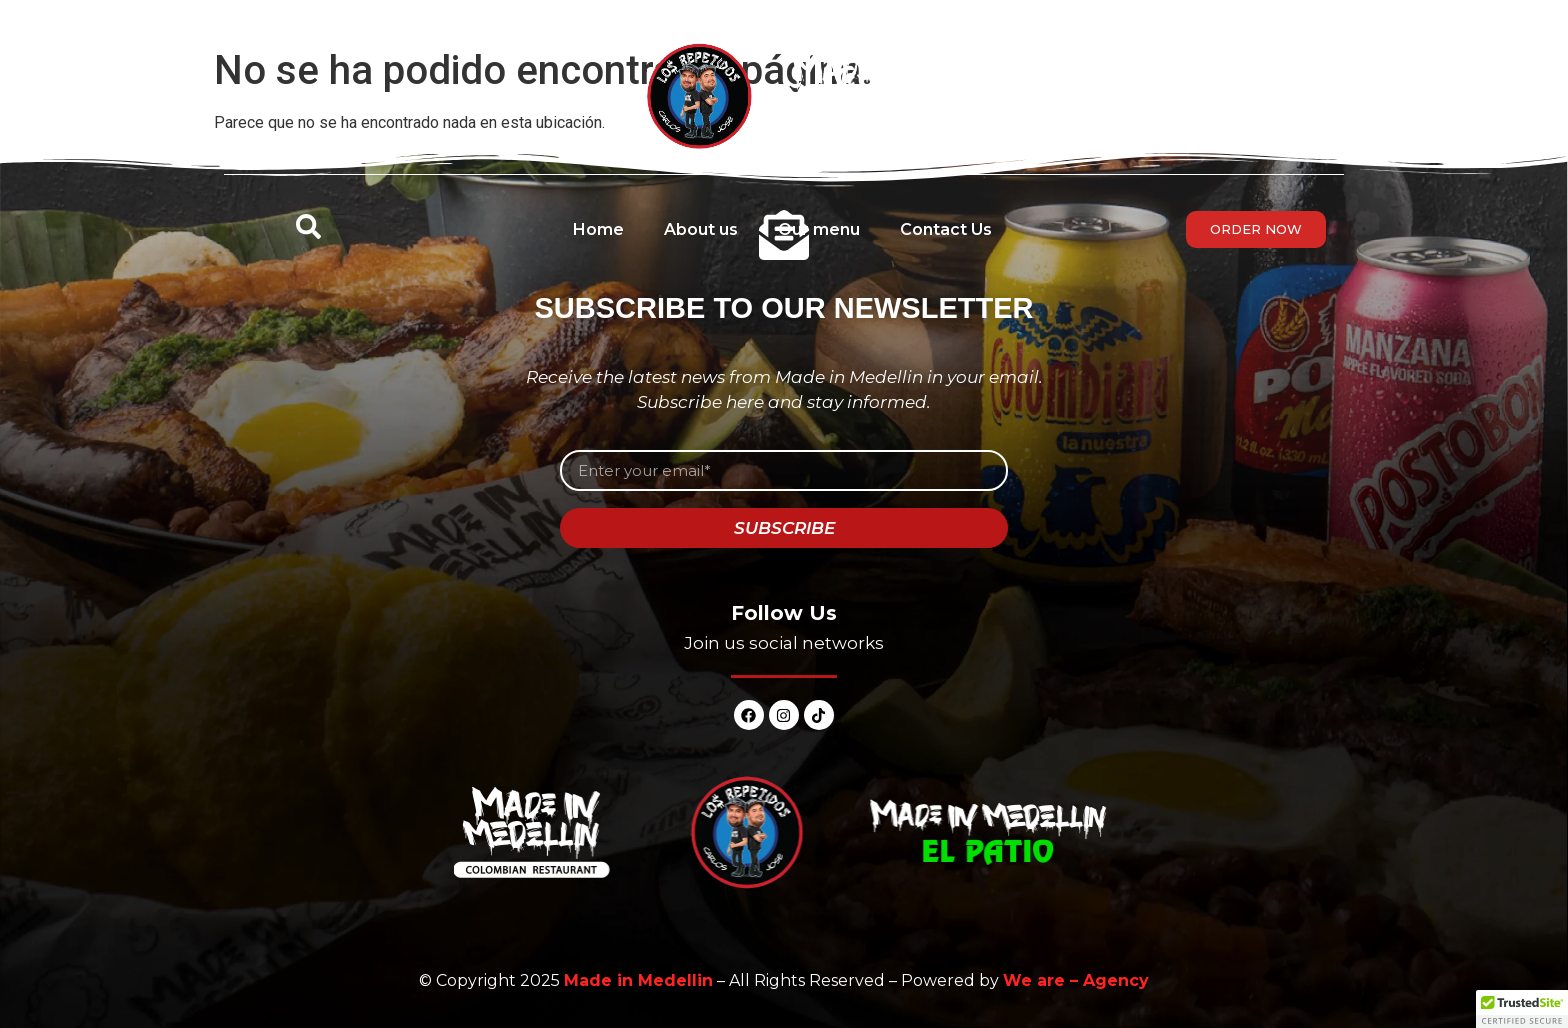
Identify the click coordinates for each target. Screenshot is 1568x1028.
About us (701, 229)
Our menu (819, 229)
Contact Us (946, 229)
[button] (1522, 1009)
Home (598, 229)
